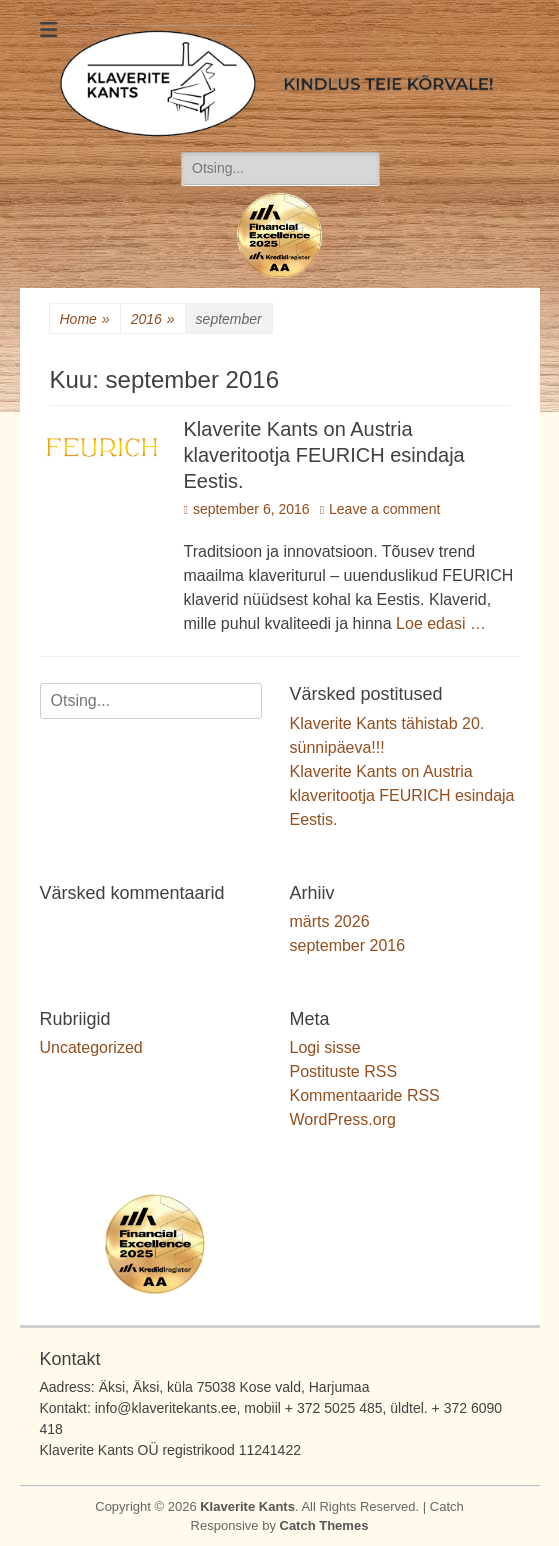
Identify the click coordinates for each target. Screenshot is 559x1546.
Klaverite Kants (247, 1506)
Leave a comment (384, 509)
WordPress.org (343, 1119)
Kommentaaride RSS (365, 1095)
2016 (153, 319)
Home (85, 319)
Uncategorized (91, 1047)
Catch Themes (324, 1525)
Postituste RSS (344, 1071)
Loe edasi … (441, 623)
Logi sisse (325, 1047)
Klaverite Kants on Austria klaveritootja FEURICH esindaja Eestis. (324, 455)
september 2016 (348, 945)
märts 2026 (330, 921)
